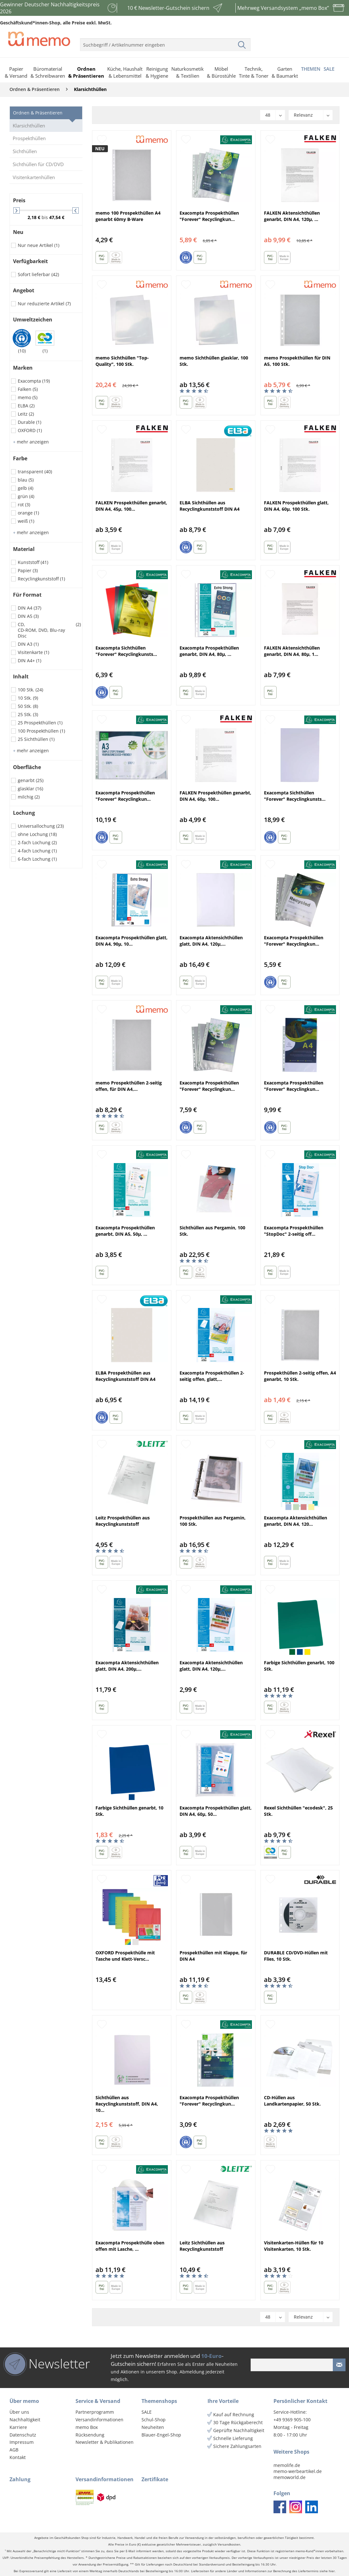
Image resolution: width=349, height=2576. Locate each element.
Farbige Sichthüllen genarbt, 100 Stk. (299, 1666)
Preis (19, 200)
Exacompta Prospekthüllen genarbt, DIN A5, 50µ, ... (125, 1231)
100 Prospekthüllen (41, 731)
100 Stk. (30, 690)
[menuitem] (165, 42)
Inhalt (21, 676)
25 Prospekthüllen (40, 723)
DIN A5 (28, 616)
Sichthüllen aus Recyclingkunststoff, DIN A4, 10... (126, 2103)
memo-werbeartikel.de (297, 2471)
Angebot (23, 290)
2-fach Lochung (37, 842)
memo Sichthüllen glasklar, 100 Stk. (214, 361)
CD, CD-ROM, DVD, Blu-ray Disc (49, 630)
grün (26, 496)
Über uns (19, 2412)
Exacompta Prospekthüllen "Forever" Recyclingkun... (209, 216)
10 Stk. (28, 698)
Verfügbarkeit (30, 261)
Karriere (18, 2427)
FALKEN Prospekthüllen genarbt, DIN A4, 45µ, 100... (131, 506)
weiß (26, 521)
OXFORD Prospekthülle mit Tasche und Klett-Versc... (125, 1956)
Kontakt (18, 2457)
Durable (29, 422)
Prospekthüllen (29, 138)
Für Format (27, 594)
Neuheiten (153, 2427)
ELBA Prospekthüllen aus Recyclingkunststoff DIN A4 (125, 1376)
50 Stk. (28, 706)
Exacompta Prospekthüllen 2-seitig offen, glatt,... (212, 1376)
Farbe (20, 458)
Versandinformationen (99, 2420)
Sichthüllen (25, 151)
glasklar (30, 789)
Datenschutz (23, 2435)
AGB (14, 2450)
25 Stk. (28, 714)
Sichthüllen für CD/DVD (38, 164)
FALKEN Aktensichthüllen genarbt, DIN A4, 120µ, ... (292, 216)
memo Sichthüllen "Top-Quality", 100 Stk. (122, 361)
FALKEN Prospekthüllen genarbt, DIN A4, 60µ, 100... (215, 796)
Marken (23, 367)
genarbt (30, 780)
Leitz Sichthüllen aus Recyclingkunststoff (202, 2246)
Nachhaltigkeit (25, 2420)
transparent (35, 472)
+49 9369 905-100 (292, 2420)
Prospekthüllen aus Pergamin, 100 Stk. (213, 1521)
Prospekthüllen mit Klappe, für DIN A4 (213, 1956)
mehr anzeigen (31, 442)
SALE (147, 2412)
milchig (29, 797)
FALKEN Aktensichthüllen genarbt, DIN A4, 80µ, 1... (292, 651)
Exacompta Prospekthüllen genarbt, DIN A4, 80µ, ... (209, 651)
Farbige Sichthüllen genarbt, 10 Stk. (129, 1811)
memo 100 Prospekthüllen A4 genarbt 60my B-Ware (128, 216)
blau (26, 480)
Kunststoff (33, 562)
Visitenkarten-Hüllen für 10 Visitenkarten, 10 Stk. (293, 2246)
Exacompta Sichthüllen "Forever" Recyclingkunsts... (126, 651)
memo (27, 397)
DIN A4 (29, 608)
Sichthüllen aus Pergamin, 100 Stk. (212, 1231)
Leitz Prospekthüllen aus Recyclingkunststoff (122, 1521)
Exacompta (34, 381)
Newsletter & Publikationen (105, 2442)
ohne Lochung (37, 834)
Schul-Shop (154, 2420)
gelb (25, 488)
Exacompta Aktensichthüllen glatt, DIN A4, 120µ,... (211, 941)
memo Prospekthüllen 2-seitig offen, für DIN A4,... (128, 1086)
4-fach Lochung (37, 851)
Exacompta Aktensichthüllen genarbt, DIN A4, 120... (295, 1521)
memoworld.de (289, 2477)
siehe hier (327, 2571)
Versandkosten (229, 2544)
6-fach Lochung (37, 859)
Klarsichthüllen (29, 125)
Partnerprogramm (95, 2412)
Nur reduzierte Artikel (44, 304)
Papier (28, 570)
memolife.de (286, 2465)
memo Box (87, 2427)
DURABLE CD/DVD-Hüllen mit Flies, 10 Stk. (296, 1956)
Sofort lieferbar (38, 274)
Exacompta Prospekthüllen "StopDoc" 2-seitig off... (293, 1231)
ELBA (26, 406)
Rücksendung (90, 2435)
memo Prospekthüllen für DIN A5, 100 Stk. (297, 361)
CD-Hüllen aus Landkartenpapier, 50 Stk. (292, 2100)
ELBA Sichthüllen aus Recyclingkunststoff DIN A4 (210, 506)
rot (24, 505)
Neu (18, 232)
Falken (28, 389)
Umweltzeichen (32, 319)
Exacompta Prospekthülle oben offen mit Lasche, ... (129, 2246)
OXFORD (30, 430)
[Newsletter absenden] (339, 2365)
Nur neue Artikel (38, 245)
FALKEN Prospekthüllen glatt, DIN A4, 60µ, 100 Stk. (296, 506)
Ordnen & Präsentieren (38, 113)
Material (24, 549)
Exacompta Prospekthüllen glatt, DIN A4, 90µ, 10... (131, 941)
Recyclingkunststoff (41, 579)
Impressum (22, 2442)
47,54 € (56, 217)
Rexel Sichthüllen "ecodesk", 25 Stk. (298, 1811)
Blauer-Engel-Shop (161, 2435)
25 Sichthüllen (36, 739)
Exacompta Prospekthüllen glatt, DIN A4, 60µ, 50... (216, 1811)
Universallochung (41, 826)
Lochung (24, 812)
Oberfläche (27, 767)
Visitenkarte (33, 652)
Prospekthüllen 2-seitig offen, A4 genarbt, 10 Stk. (300, 1376)
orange (28, 513)
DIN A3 (28, 644)
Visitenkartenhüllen (34, 177)
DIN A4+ (29, 660)
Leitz (26, 414)
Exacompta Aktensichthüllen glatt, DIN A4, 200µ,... (127, 1666)
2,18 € (35, 217)
